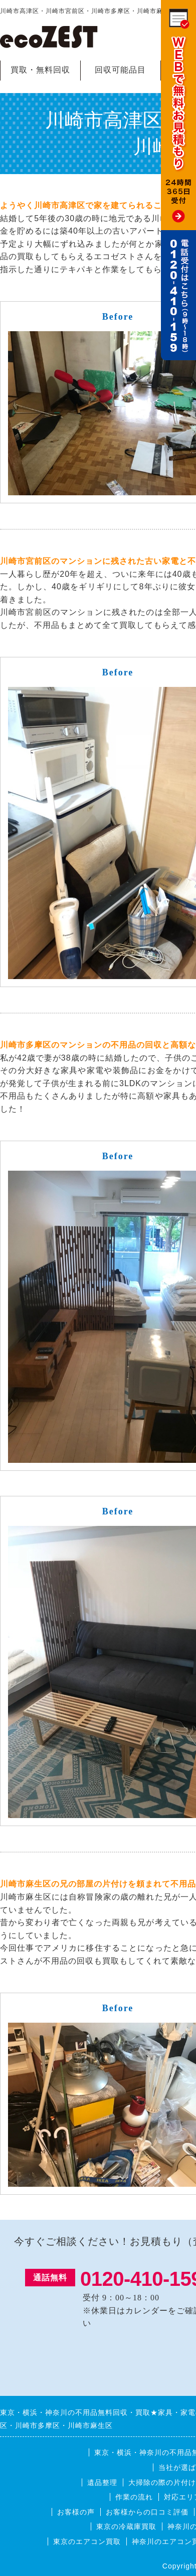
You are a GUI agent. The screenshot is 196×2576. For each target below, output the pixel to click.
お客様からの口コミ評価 (147, 2512)
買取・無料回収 (40, 70)
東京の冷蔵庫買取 (126, 2526)
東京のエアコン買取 (87, 2541)
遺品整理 (102, 2482)
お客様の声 (76, 2512)
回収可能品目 (120, 70)
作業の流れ (134, 2497)
